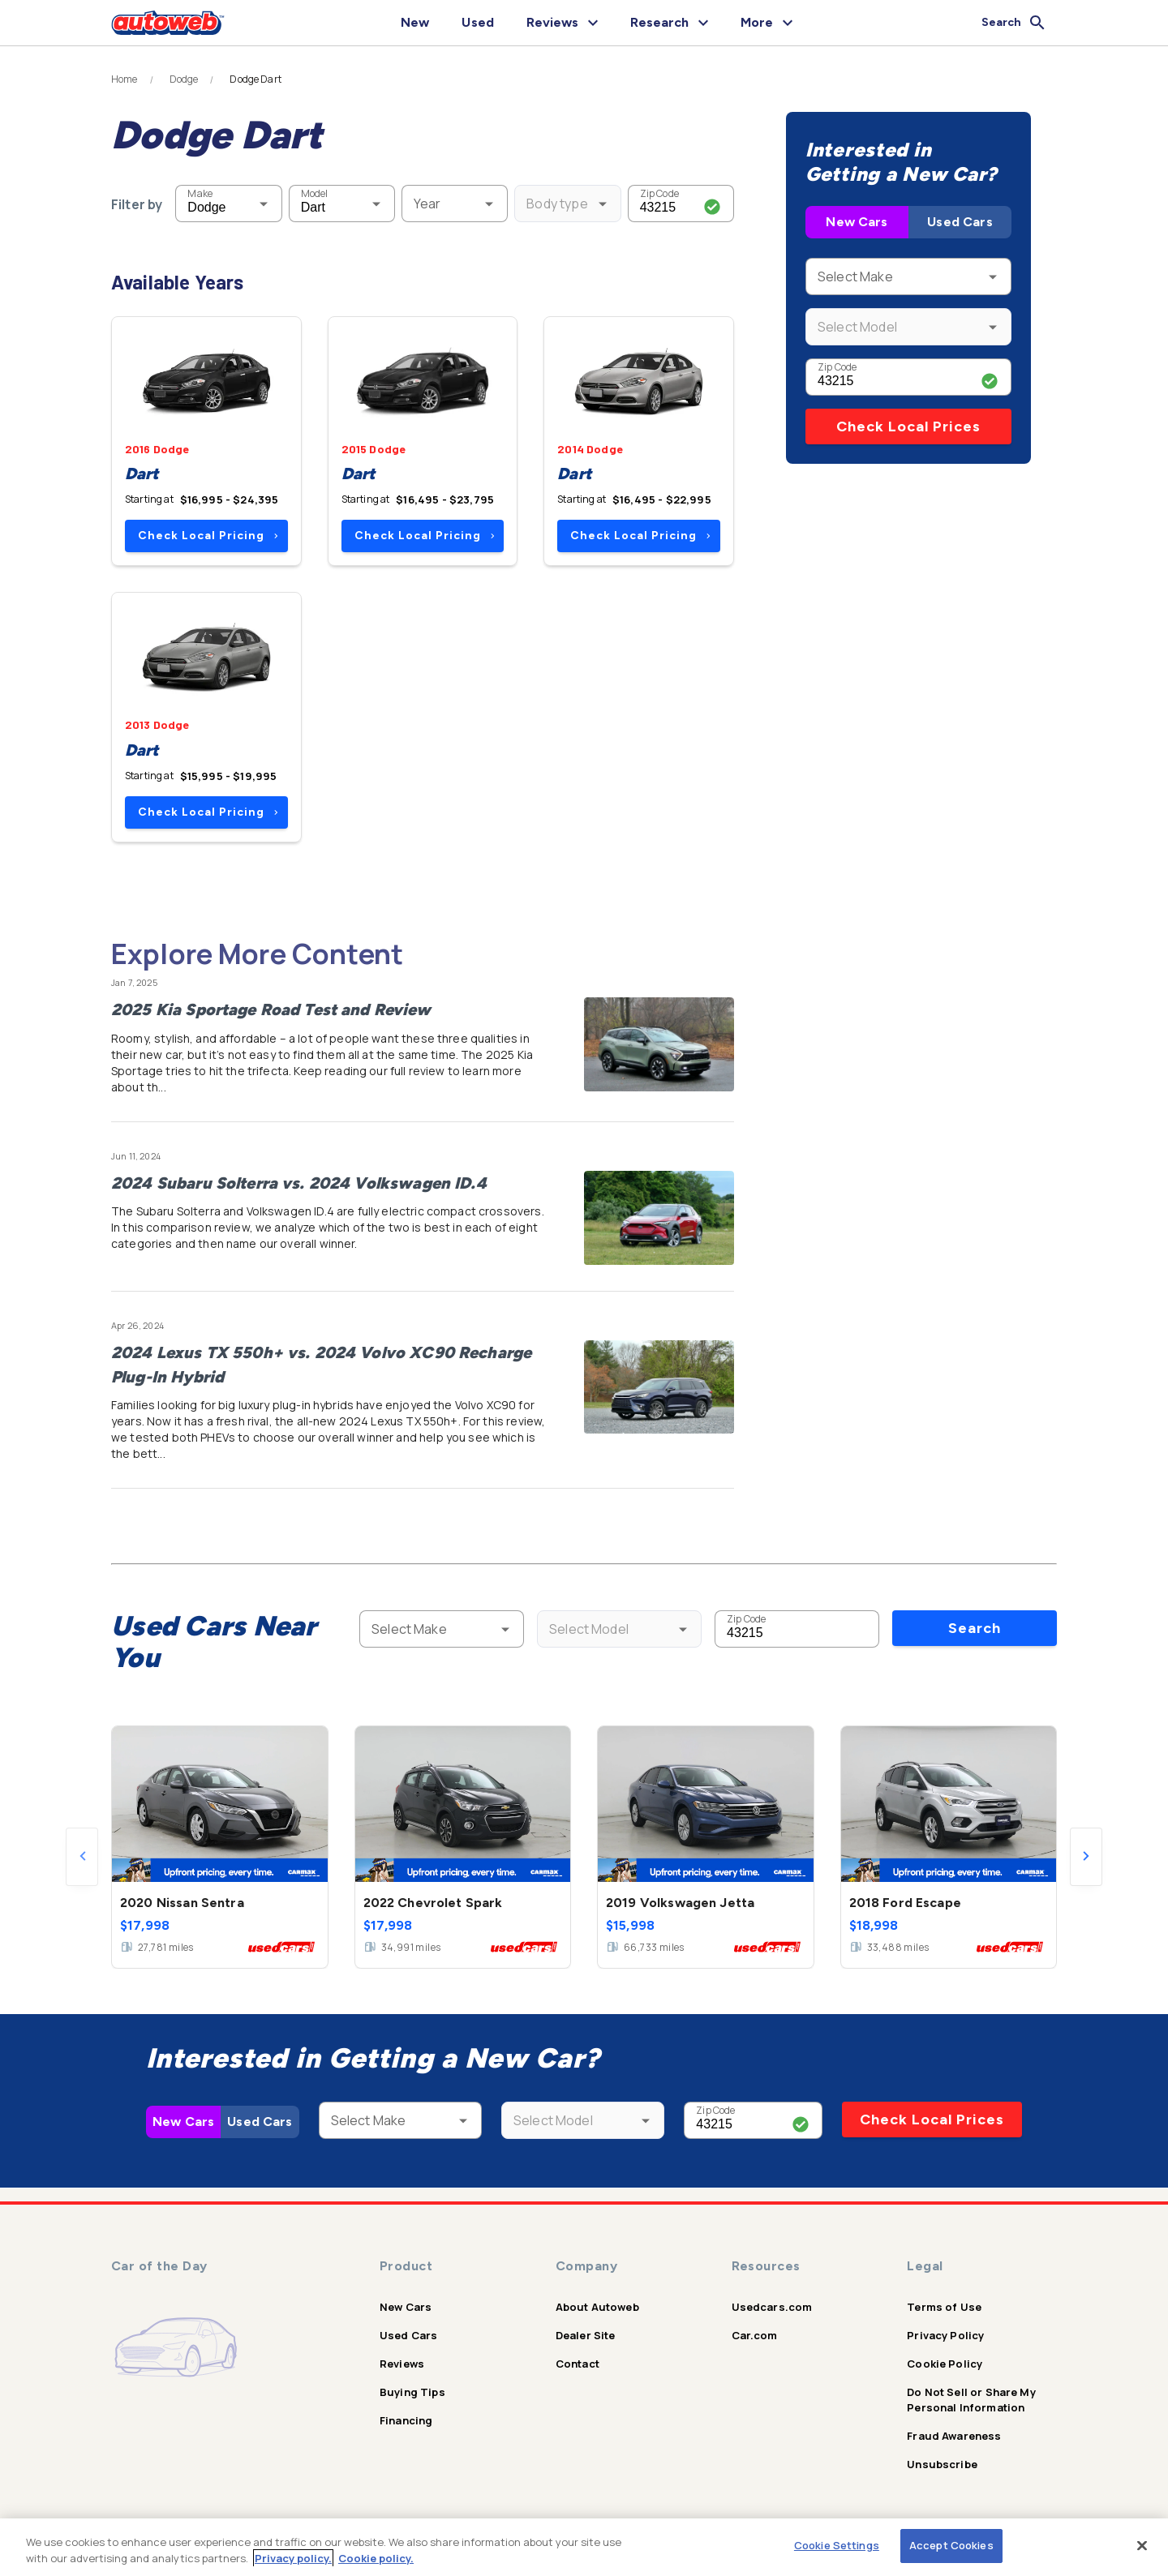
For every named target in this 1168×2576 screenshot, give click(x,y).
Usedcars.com (772, 2307)
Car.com (755, 2335)
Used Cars (959, 221)
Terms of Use (944, 2307)
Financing (406, 2420)
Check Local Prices (908, 426)
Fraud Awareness (954, 2435)
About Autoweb (597, 2307)
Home (124, 79)
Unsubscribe (942, 2464)
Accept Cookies (951, 2545)
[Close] (1142, 2545)
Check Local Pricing (208, 535)
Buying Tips (412, 2392)
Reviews (402, 2363)
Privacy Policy (945, 2335)
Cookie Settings (836, 2545)
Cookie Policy (944, 2363)
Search (974, 1628)
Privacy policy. (293, 2558)
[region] (584, 2547)
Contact (577, 2363)
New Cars (856, 221)
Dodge (184, 79)
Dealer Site (586, 2335)
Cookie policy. (376, 2558)
